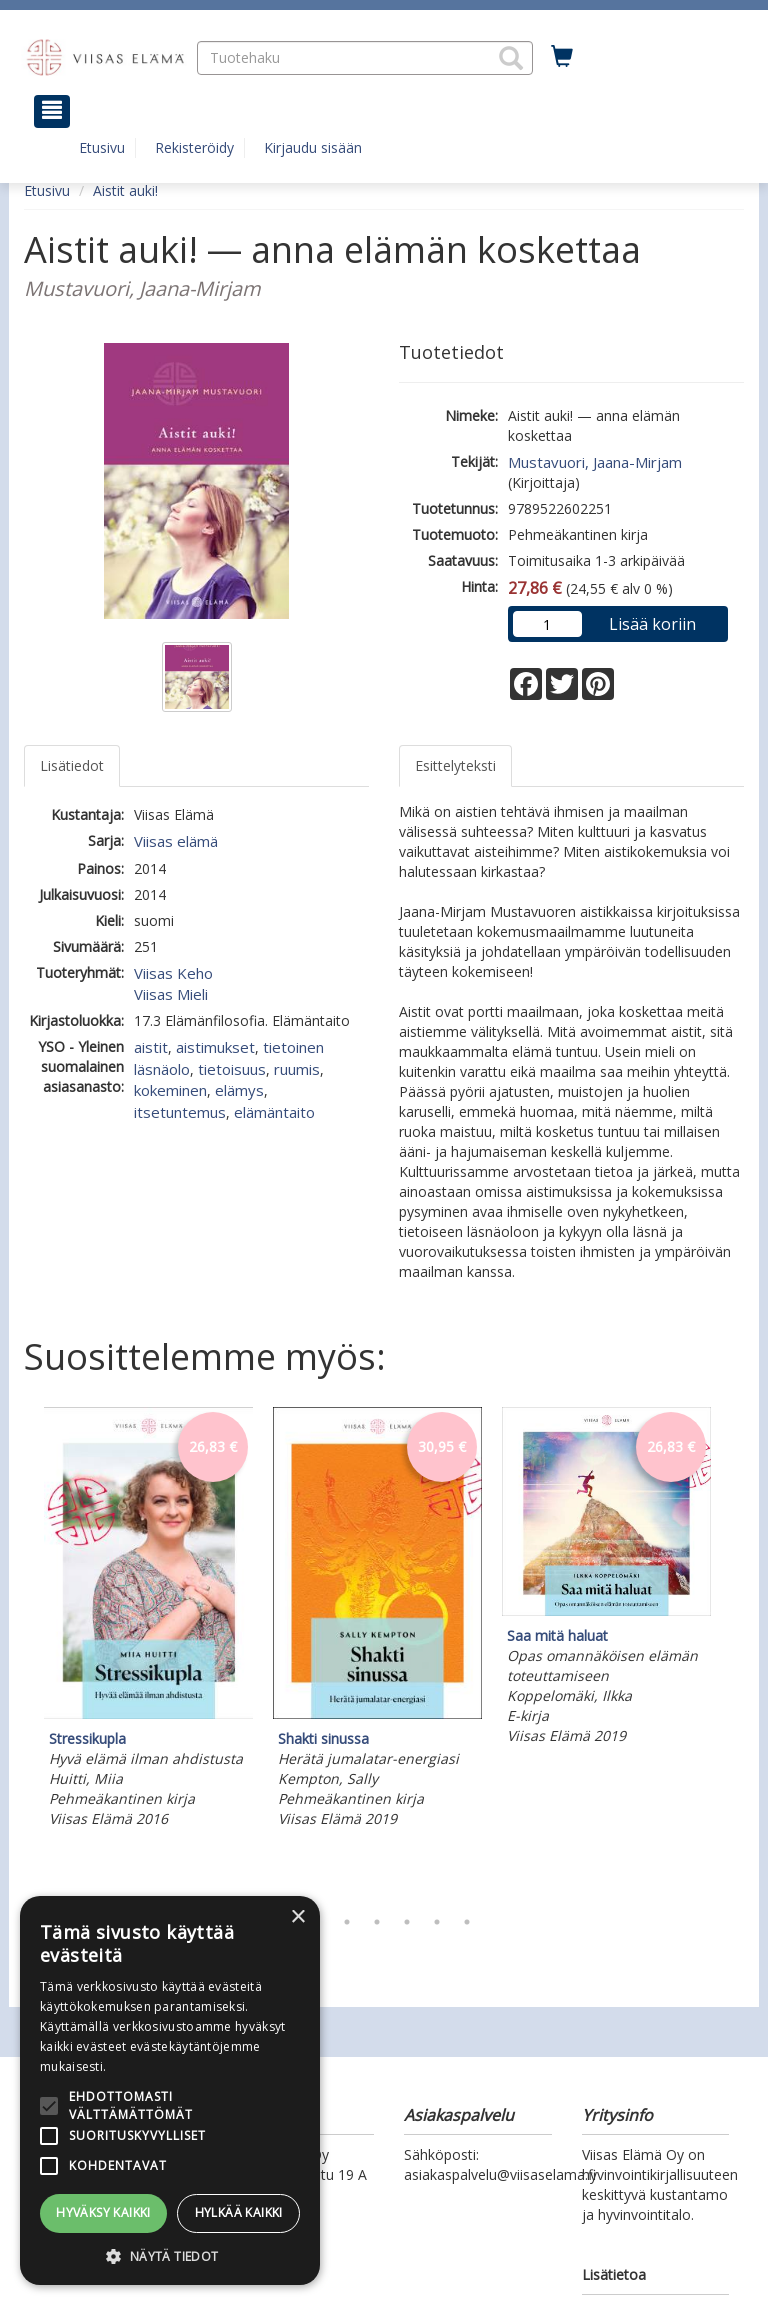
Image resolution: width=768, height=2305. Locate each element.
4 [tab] (377, 1922)
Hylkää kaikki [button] (239, 2212)
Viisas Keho (173, 973)
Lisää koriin (652, 624)
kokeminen (170, 1090)
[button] (511, 58)
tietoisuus (232, 1069)
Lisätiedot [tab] (72, 765)
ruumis (297, 1069)
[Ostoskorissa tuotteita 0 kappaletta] (562, 57)
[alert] (170, 2090)
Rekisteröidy (194, 147)
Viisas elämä (176, 841)
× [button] (297, 1917)
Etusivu (102, 147)
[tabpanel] (148, 1620)
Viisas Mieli (171, 994)
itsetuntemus (180, 1112)
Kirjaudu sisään (313, 147)
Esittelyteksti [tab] (455, 765)
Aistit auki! (125, 190)
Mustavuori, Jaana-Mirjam (595, 462)
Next (734, 1652)
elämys (239, 1090)
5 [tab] (407, 1922)
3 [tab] (347, 1922)
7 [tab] (467, 1922)
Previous (19, 1652)
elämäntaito (274, 1112)
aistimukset (215, 1047)
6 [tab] (437, 1922)
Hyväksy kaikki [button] (103, 2212)
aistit (151, 1047)
